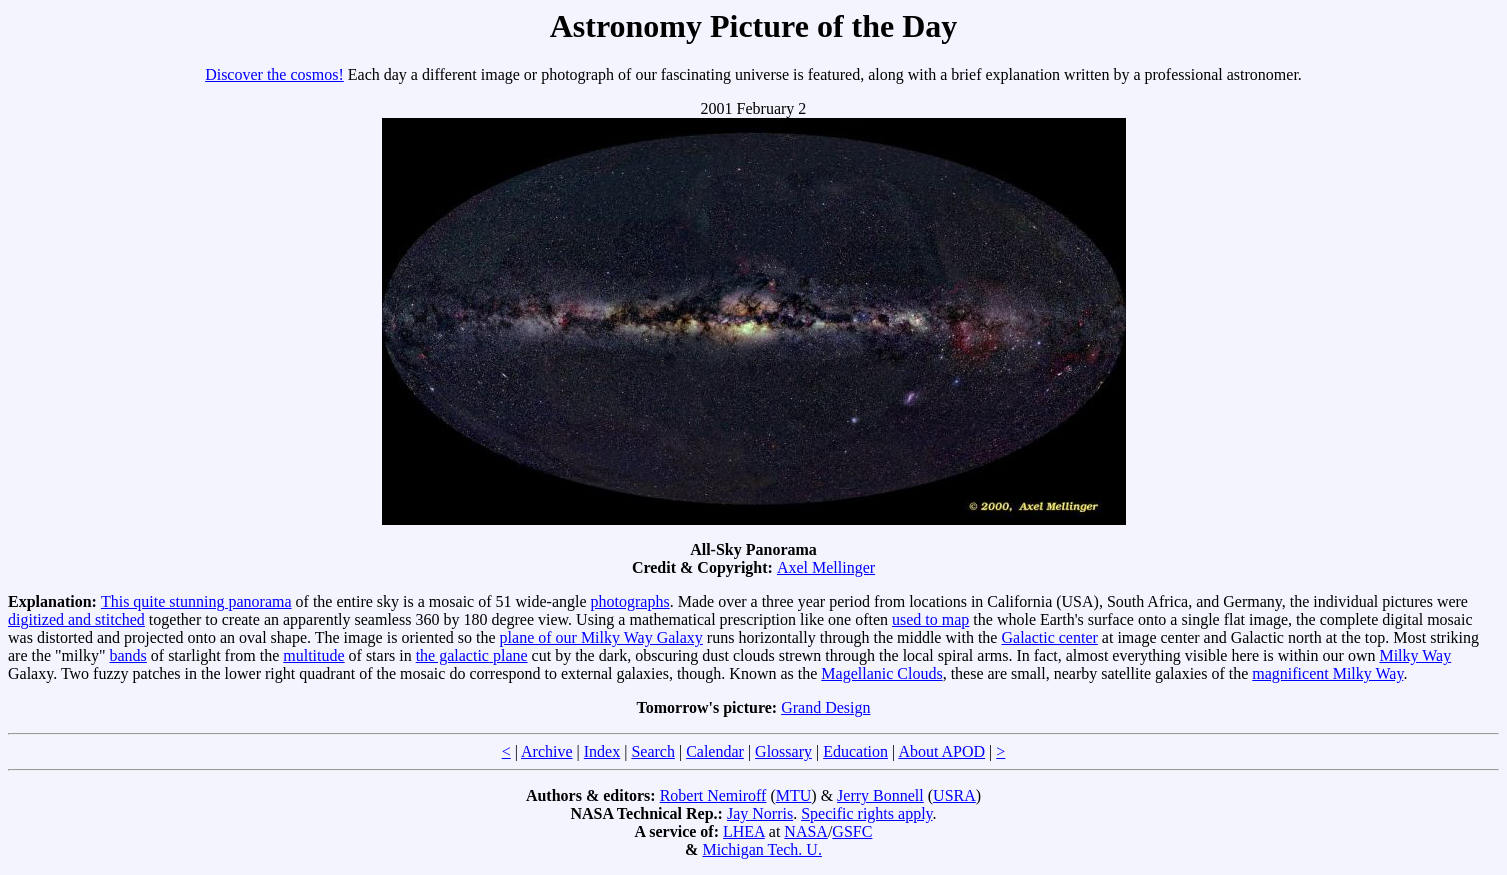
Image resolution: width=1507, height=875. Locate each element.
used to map (930, 619)
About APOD (941, 751)
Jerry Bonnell (880, 795)
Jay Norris (760, 813)
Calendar (715, 751)
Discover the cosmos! (274, 74)
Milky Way (1415, 655)
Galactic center (1049, 637)
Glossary (783, 751)
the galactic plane (472, 655)
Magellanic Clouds (881, 673)
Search (653, 751)
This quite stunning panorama (196, 601)
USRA (954, 795)
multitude (313, 655)
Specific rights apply (866, 813)
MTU (794, 795)
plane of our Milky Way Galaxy (601, 637)
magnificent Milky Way (1327, 673)
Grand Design (825, 707)
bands (127, 655)
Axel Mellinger (826, 567)
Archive (547, 751)
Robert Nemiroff (713, 795)
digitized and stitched (76, 619)
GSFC (852, 831)
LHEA (744, 831)
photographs (630, 601)
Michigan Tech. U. (761, 849)
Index (602, 751)
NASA (806, 831)
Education (855, 751)
